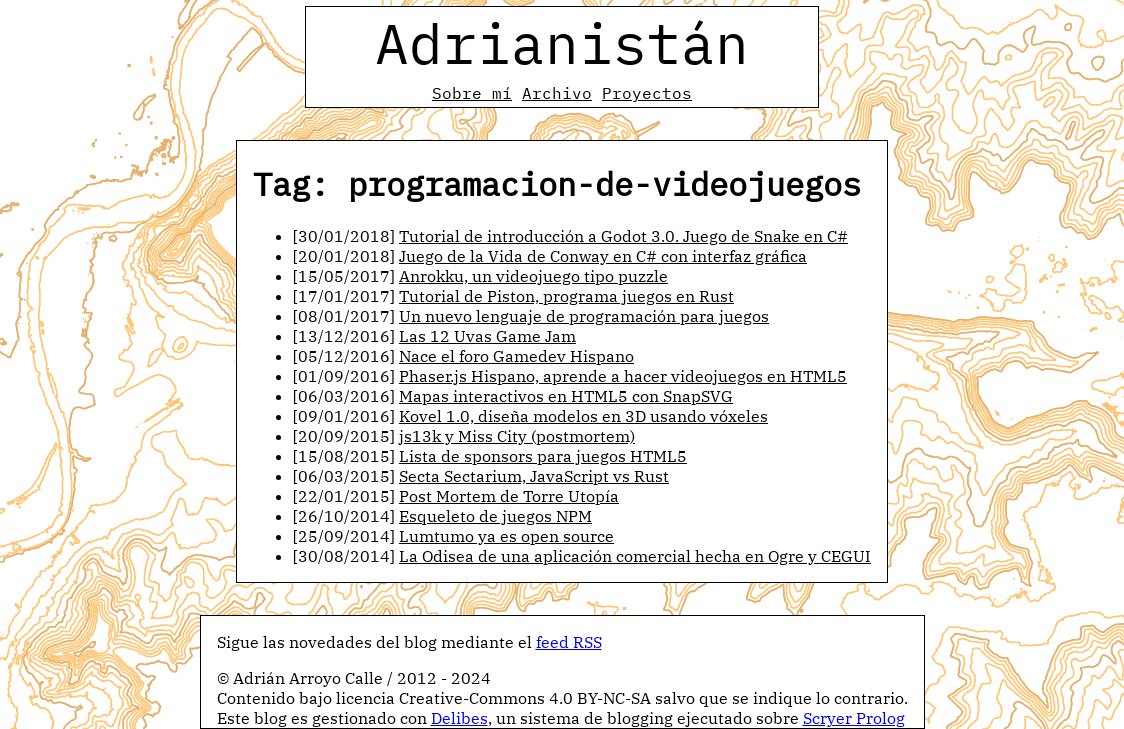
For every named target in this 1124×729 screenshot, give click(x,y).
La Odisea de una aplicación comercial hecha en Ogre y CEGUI (635, 556)
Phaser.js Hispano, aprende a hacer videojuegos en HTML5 (623, 376)
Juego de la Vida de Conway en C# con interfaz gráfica (603, 256)
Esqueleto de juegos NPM (495, 516)
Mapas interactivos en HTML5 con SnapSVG (566, 396)
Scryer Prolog (854, 718)
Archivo (557, 93)
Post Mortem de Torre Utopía (509, 496)
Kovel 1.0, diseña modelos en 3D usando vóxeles (583, 416)
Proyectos (647, 93)
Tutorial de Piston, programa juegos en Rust (566, 296)
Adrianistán (562, 43)
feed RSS (569, 642)
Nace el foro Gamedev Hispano (516, 356)
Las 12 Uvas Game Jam (487, 336)
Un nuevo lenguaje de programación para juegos (584, 316)
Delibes (459, 718)
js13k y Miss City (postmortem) (517, 436)
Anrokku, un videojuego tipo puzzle (533, 276)
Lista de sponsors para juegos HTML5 (543, 456)
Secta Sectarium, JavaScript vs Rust (534, 476)
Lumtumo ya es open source (506, 536)
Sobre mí (472, 93)
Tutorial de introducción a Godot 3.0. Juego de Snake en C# (623, 236)
